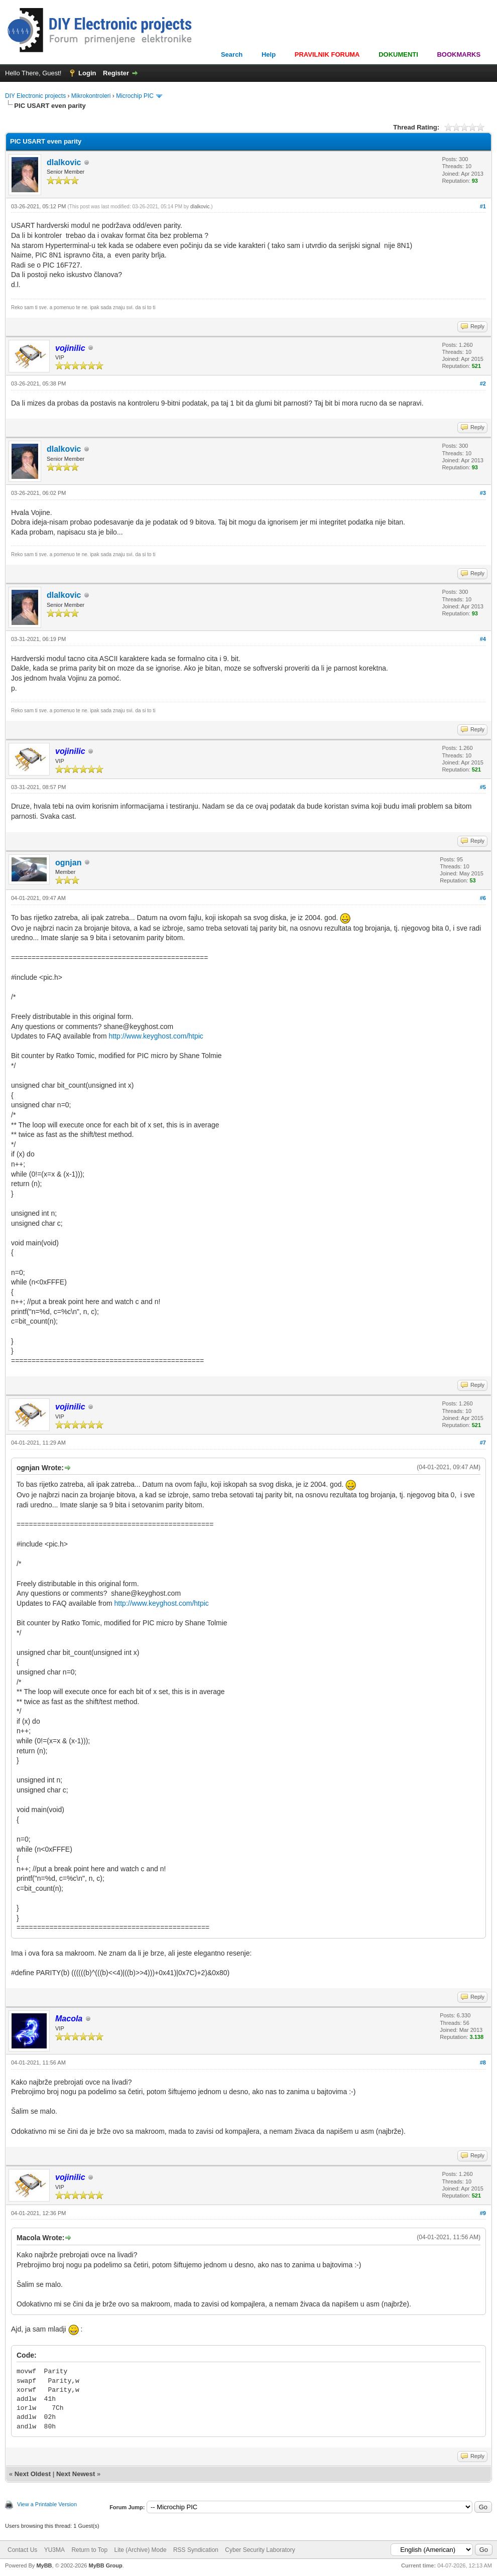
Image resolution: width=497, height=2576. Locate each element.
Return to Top (89, 2549)
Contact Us (22, 2549)
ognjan (68, 862)
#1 (483, 206)
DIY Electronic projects (35, 95)
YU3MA (54, 2549)
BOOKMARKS (458, 54)
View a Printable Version (47, 2504)
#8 (483, 2062)
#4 (483, 639)
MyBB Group (105, 2565)
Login (87, 73)
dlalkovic (64, 162)
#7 (483, 1443)
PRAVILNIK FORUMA (327, 54)
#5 (483, 787)
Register (116, 73)
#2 (483, 383)
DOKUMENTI (398, 54)
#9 (483, 2213)
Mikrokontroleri (91, 95)
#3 (483, 493)
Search (231, 54)
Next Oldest (33, 2474)
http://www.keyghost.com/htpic (156, 1036)
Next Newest (75, 2474)
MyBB (44, 2565)
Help (269, 54)
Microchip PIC (135, 95)
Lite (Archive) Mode (140, 2549)
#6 (483, 898)
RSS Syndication (195, 2549)
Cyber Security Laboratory (260, 2549)
